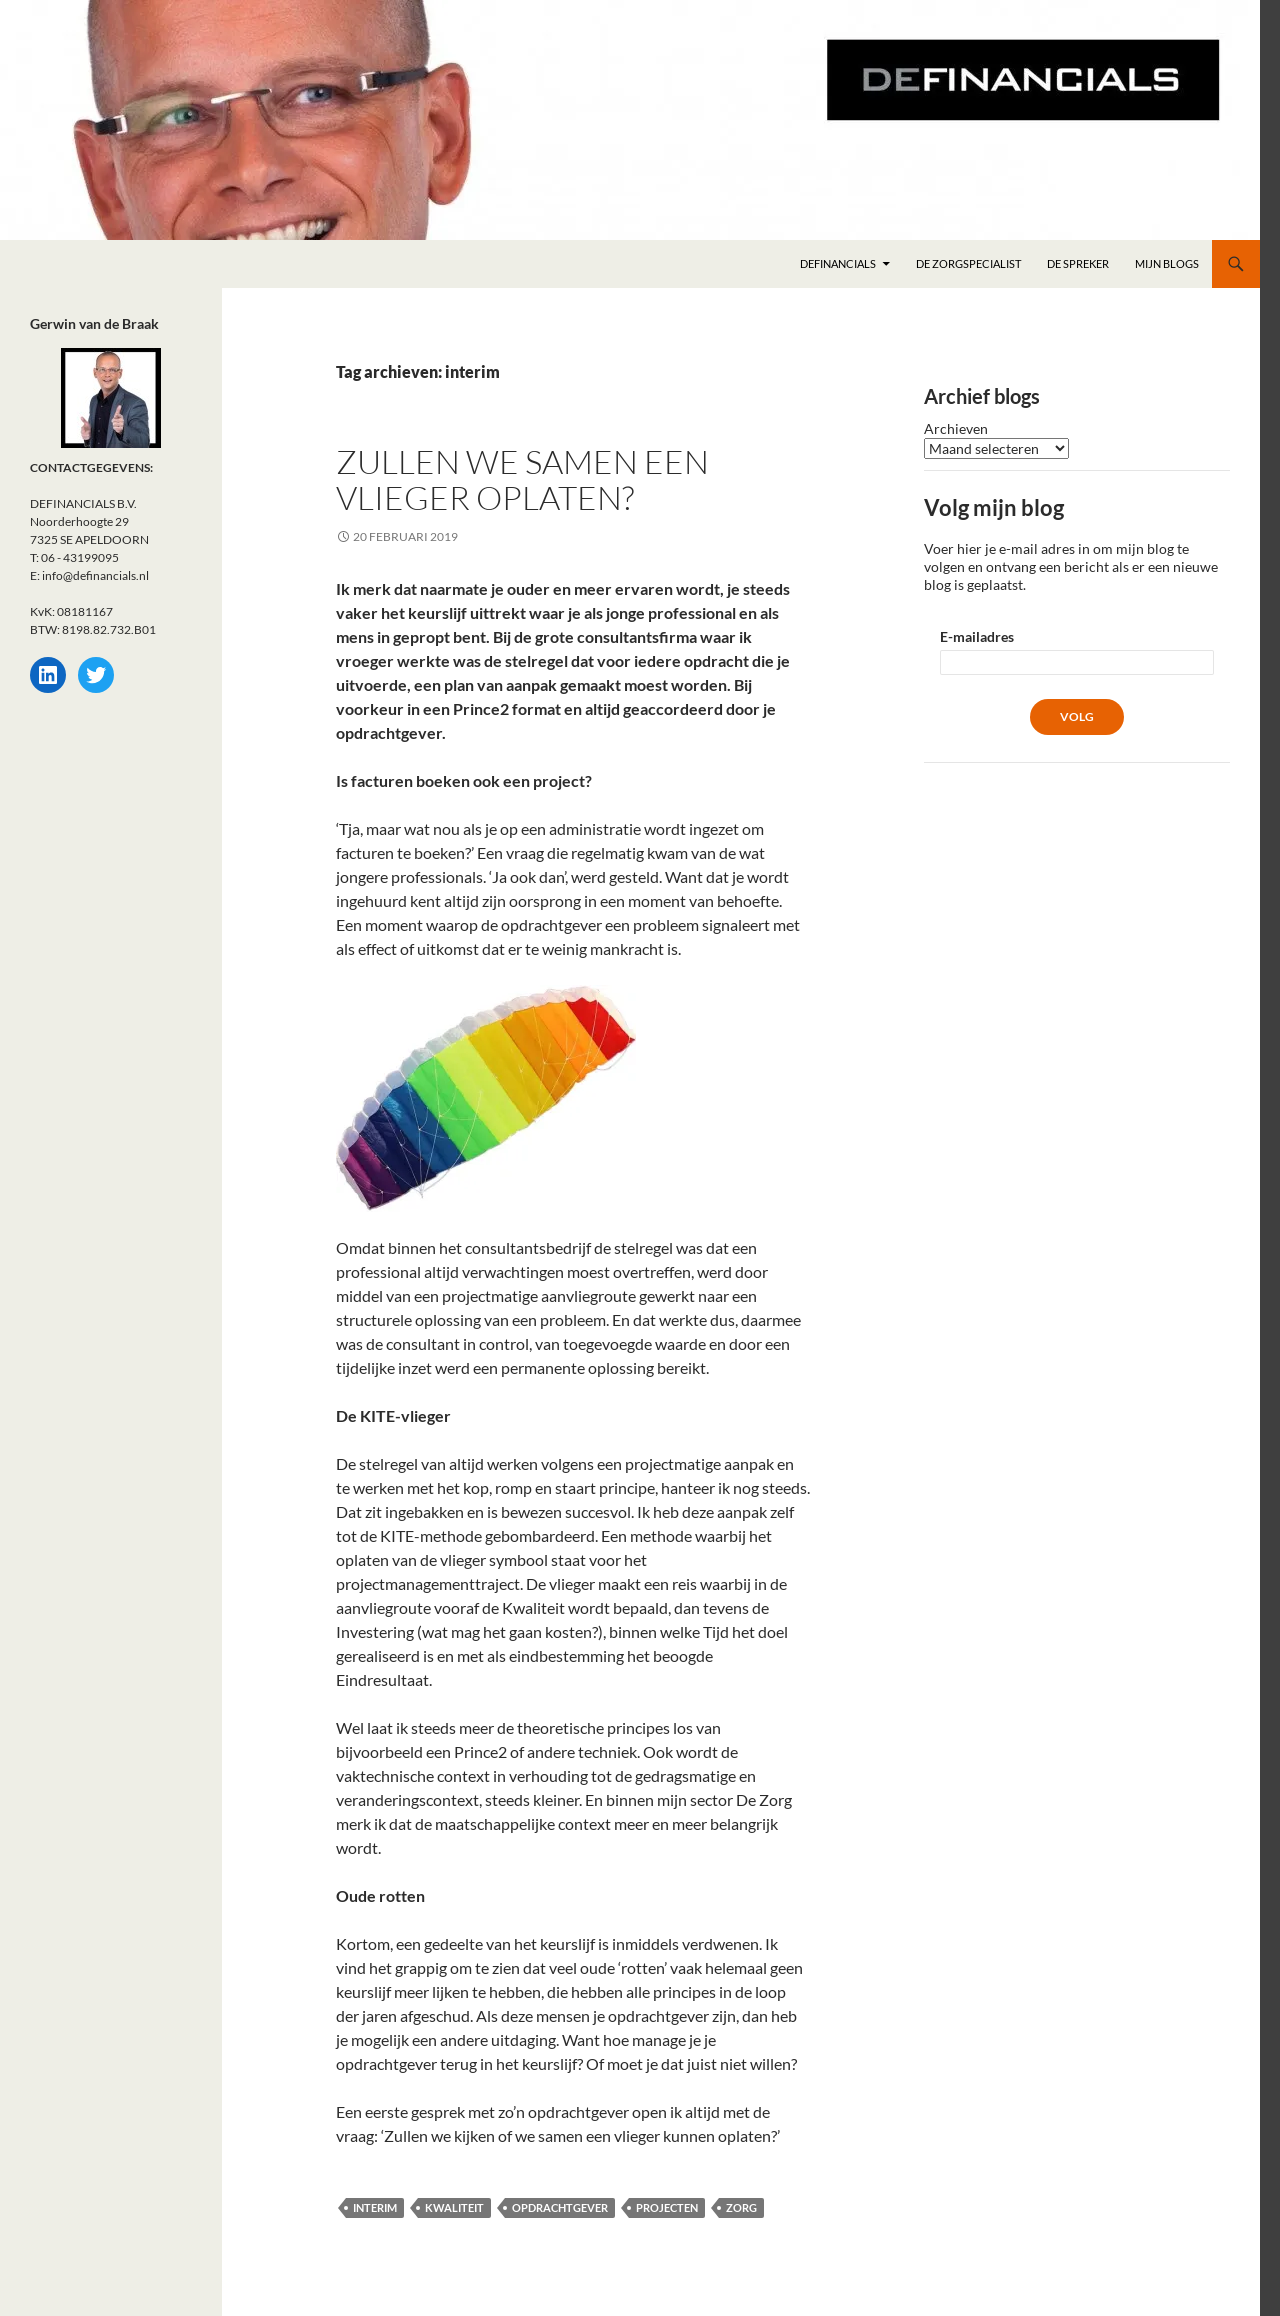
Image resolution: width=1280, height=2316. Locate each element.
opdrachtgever (560, 2207)
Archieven (956, 428)
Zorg (741, 2207)
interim (375, 2207)
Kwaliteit (454, 2207)
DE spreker (1078, 263)
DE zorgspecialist (968, 263)
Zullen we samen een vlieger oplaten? (522, 479)
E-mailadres (977, 636)
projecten (667, 2207)
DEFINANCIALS (838, 263)
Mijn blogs (1167, 263)
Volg (1077, 716)
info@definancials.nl (95, 575)
